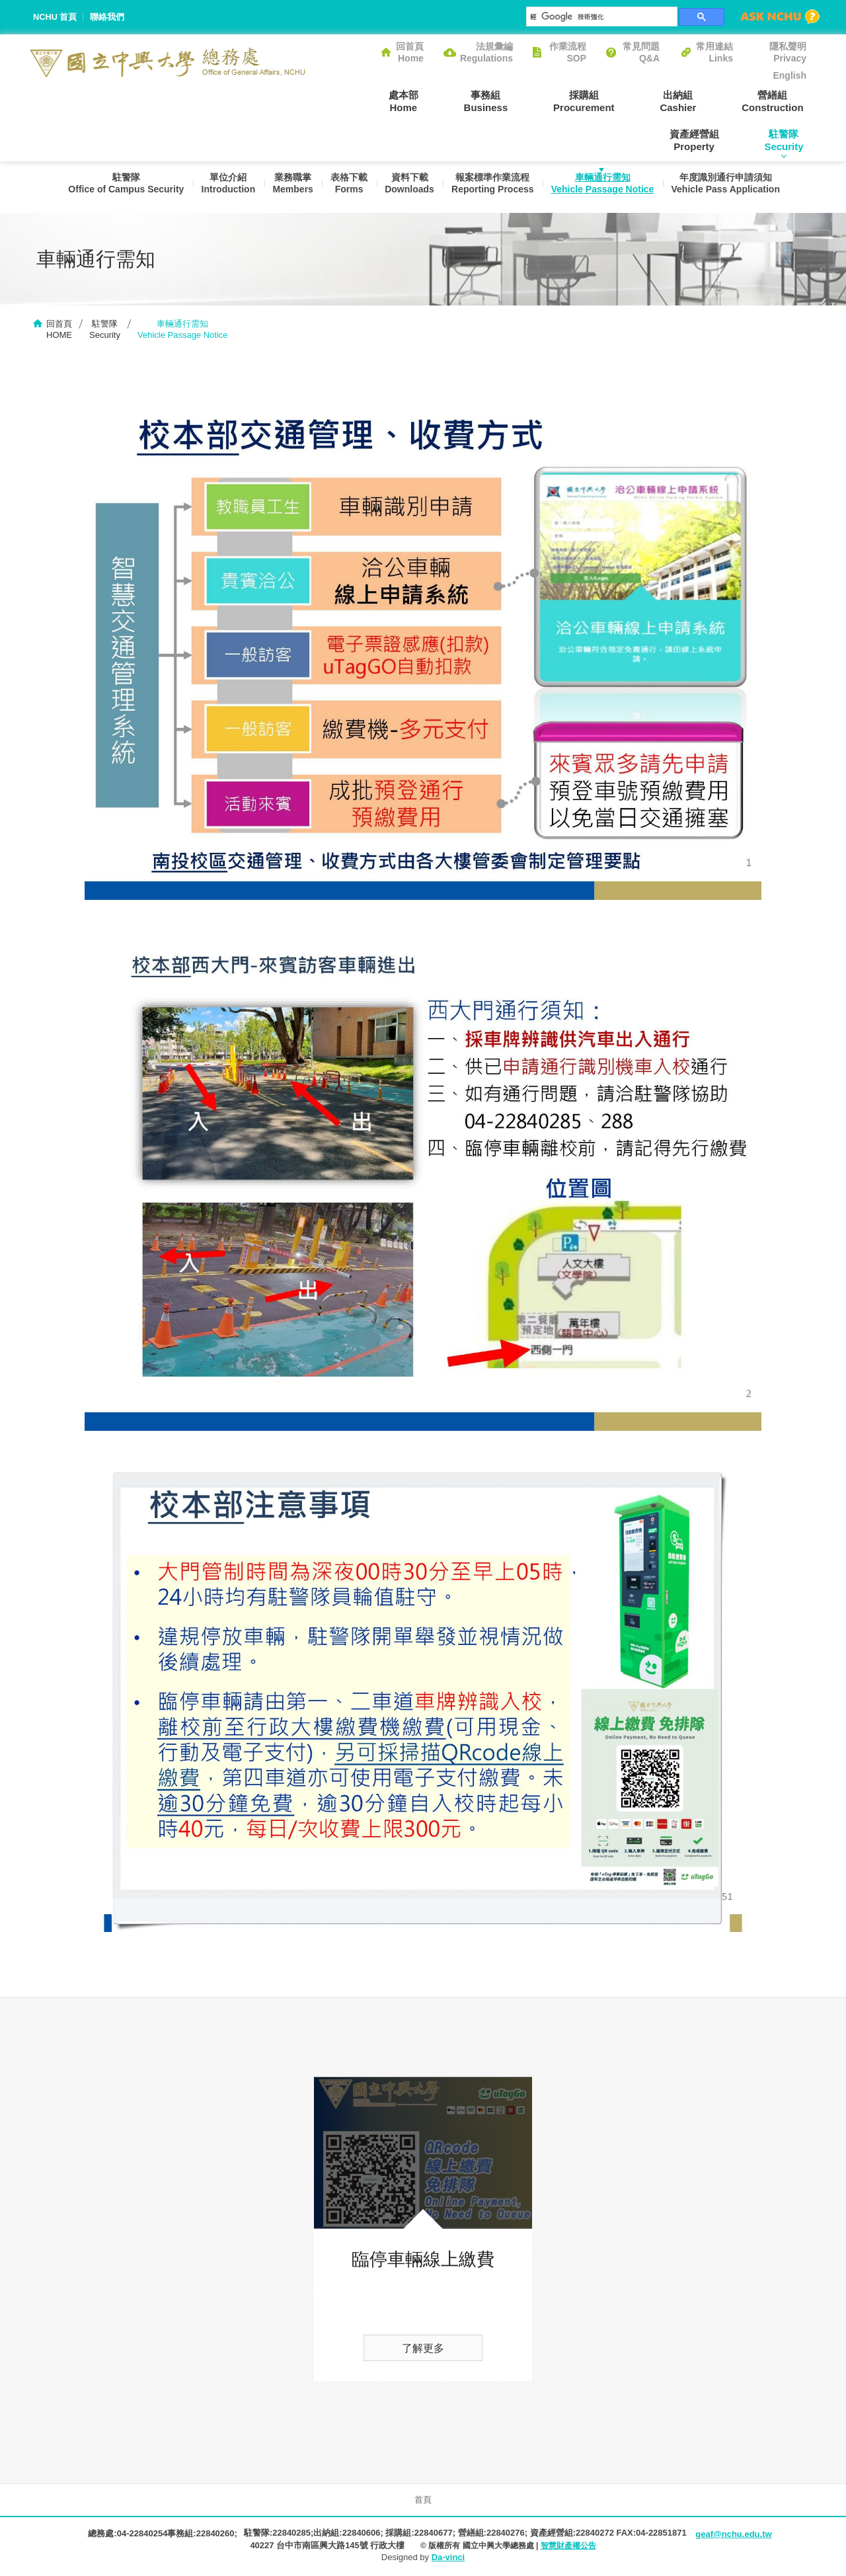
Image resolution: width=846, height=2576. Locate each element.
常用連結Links (714, 52)
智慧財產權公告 (568, 2546)
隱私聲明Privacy (787, 52)
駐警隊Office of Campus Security (120, 186)
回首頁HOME (59, 330)
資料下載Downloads (409, 186)
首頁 (423, 2501)
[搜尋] (600, 16)
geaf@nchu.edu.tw (733, 2535)
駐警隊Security (786, 140)
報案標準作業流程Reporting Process (493, 186)
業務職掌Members (290, 186)
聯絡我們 (108, 17)
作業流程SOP (567, 52)
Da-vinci (448, 2558)
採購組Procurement (509, 101)
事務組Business (417, 101)
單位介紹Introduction (224, 186)
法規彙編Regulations (486, 52)
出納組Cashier (598, 101)
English (789, 75)
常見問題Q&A (641, 52)
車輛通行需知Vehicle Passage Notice (604, 186)
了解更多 (423, 2349)
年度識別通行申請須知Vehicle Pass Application (729, 186)
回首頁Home (410, 52)
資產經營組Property (781, 101)
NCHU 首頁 (55, 17)
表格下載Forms (346, 186)
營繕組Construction (686, 101)
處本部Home (340, 101)
